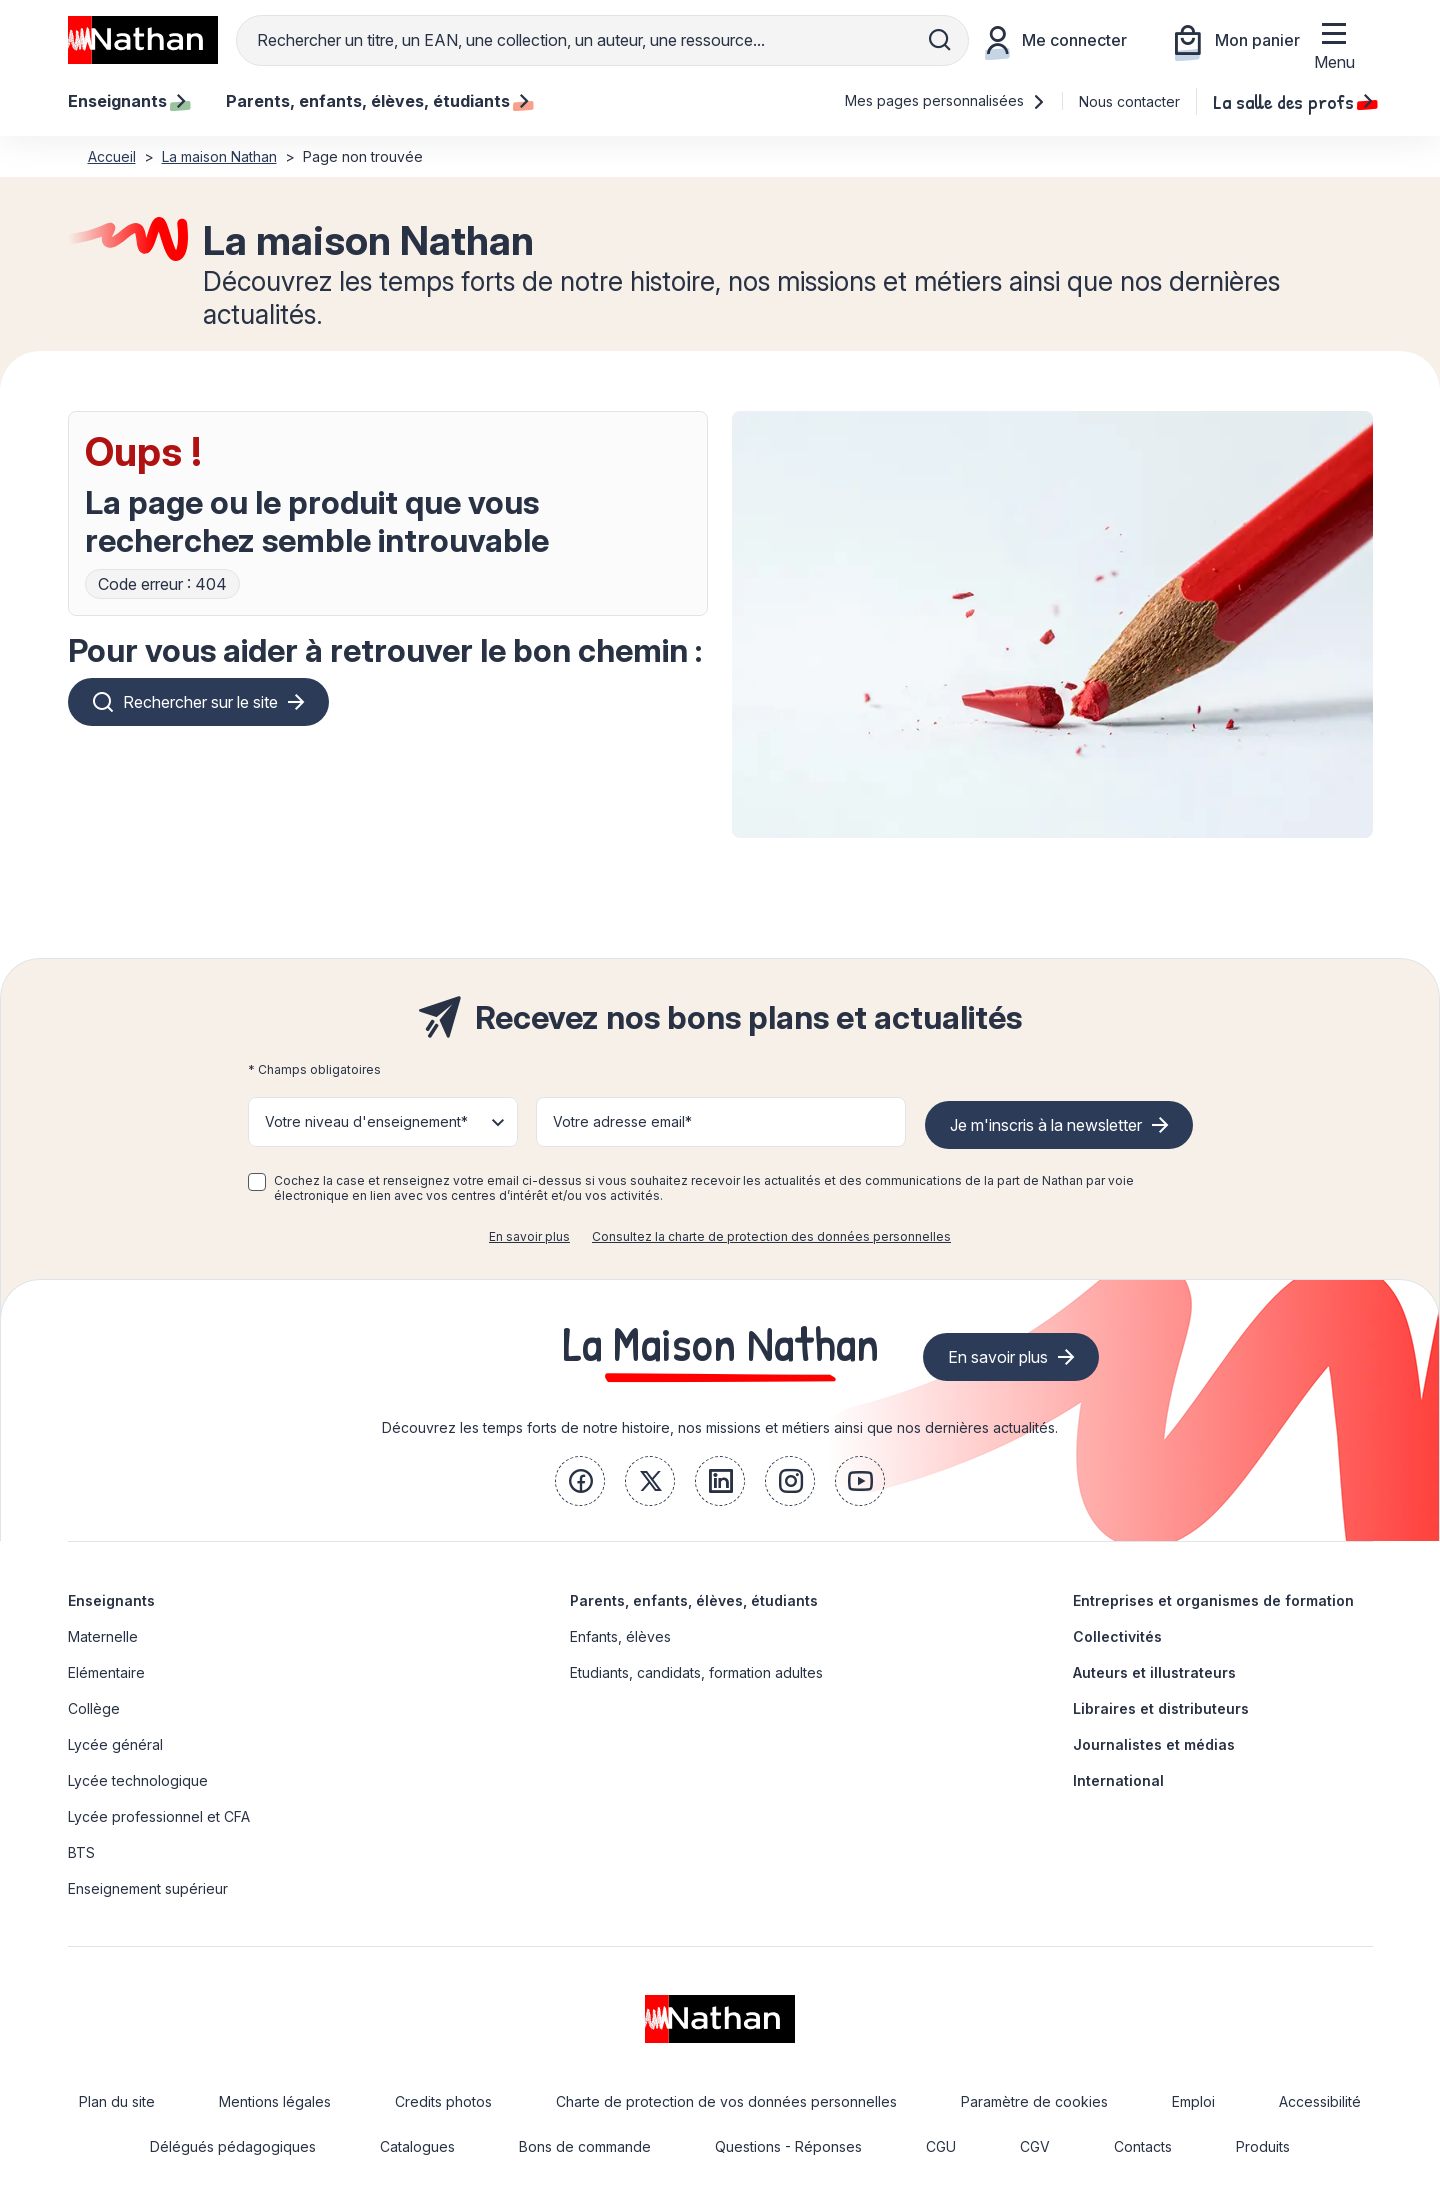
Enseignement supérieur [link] (148, 1888)
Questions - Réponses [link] (788, 2146)
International (1118, 1780)
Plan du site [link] (117, 2101)
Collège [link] (94, 1708)
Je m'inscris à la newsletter (1046, 1125)
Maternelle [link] (103, 1636)
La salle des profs (1293, 101)
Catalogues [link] (417, 2146)
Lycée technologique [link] (138, 1780)
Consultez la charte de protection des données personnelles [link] (771, 1236)
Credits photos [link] (443, 2101)
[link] (580, 1481)
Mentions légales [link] (275, 2101)
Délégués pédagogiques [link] (233, 2146)
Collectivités (1117, 1636)
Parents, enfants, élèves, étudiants (694, 1600)
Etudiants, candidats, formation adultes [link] (696, 1672)
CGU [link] (941, 2146)
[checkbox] (257, 1182)
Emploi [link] (1193, 2101)
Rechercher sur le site (200, 702)
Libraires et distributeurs (1161, 1708)
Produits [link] (1263, 2146)
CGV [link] (1035, 2146)
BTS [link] (81, 1852)
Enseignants (111, 1600)
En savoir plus (529, 1236)
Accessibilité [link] (1320, 2101)
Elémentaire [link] (106, 1672)
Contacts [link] (1143, 2146)
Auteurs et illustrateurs (1154, 1672)
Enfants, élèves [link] (620, 1636)
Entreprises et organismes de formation (1213, 1600)
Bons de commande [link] (585, 2146)
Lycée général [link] (115, 1744)
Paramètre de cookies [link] (1034, 2101)
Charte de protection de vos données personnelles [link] (726, 2101)
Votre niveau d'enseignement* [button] (366, 1121)
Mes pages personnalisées (945, 100)
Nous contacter (1129, 101)
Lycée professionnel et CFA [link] (159, 1816)
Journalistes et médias (1154, 1744)
